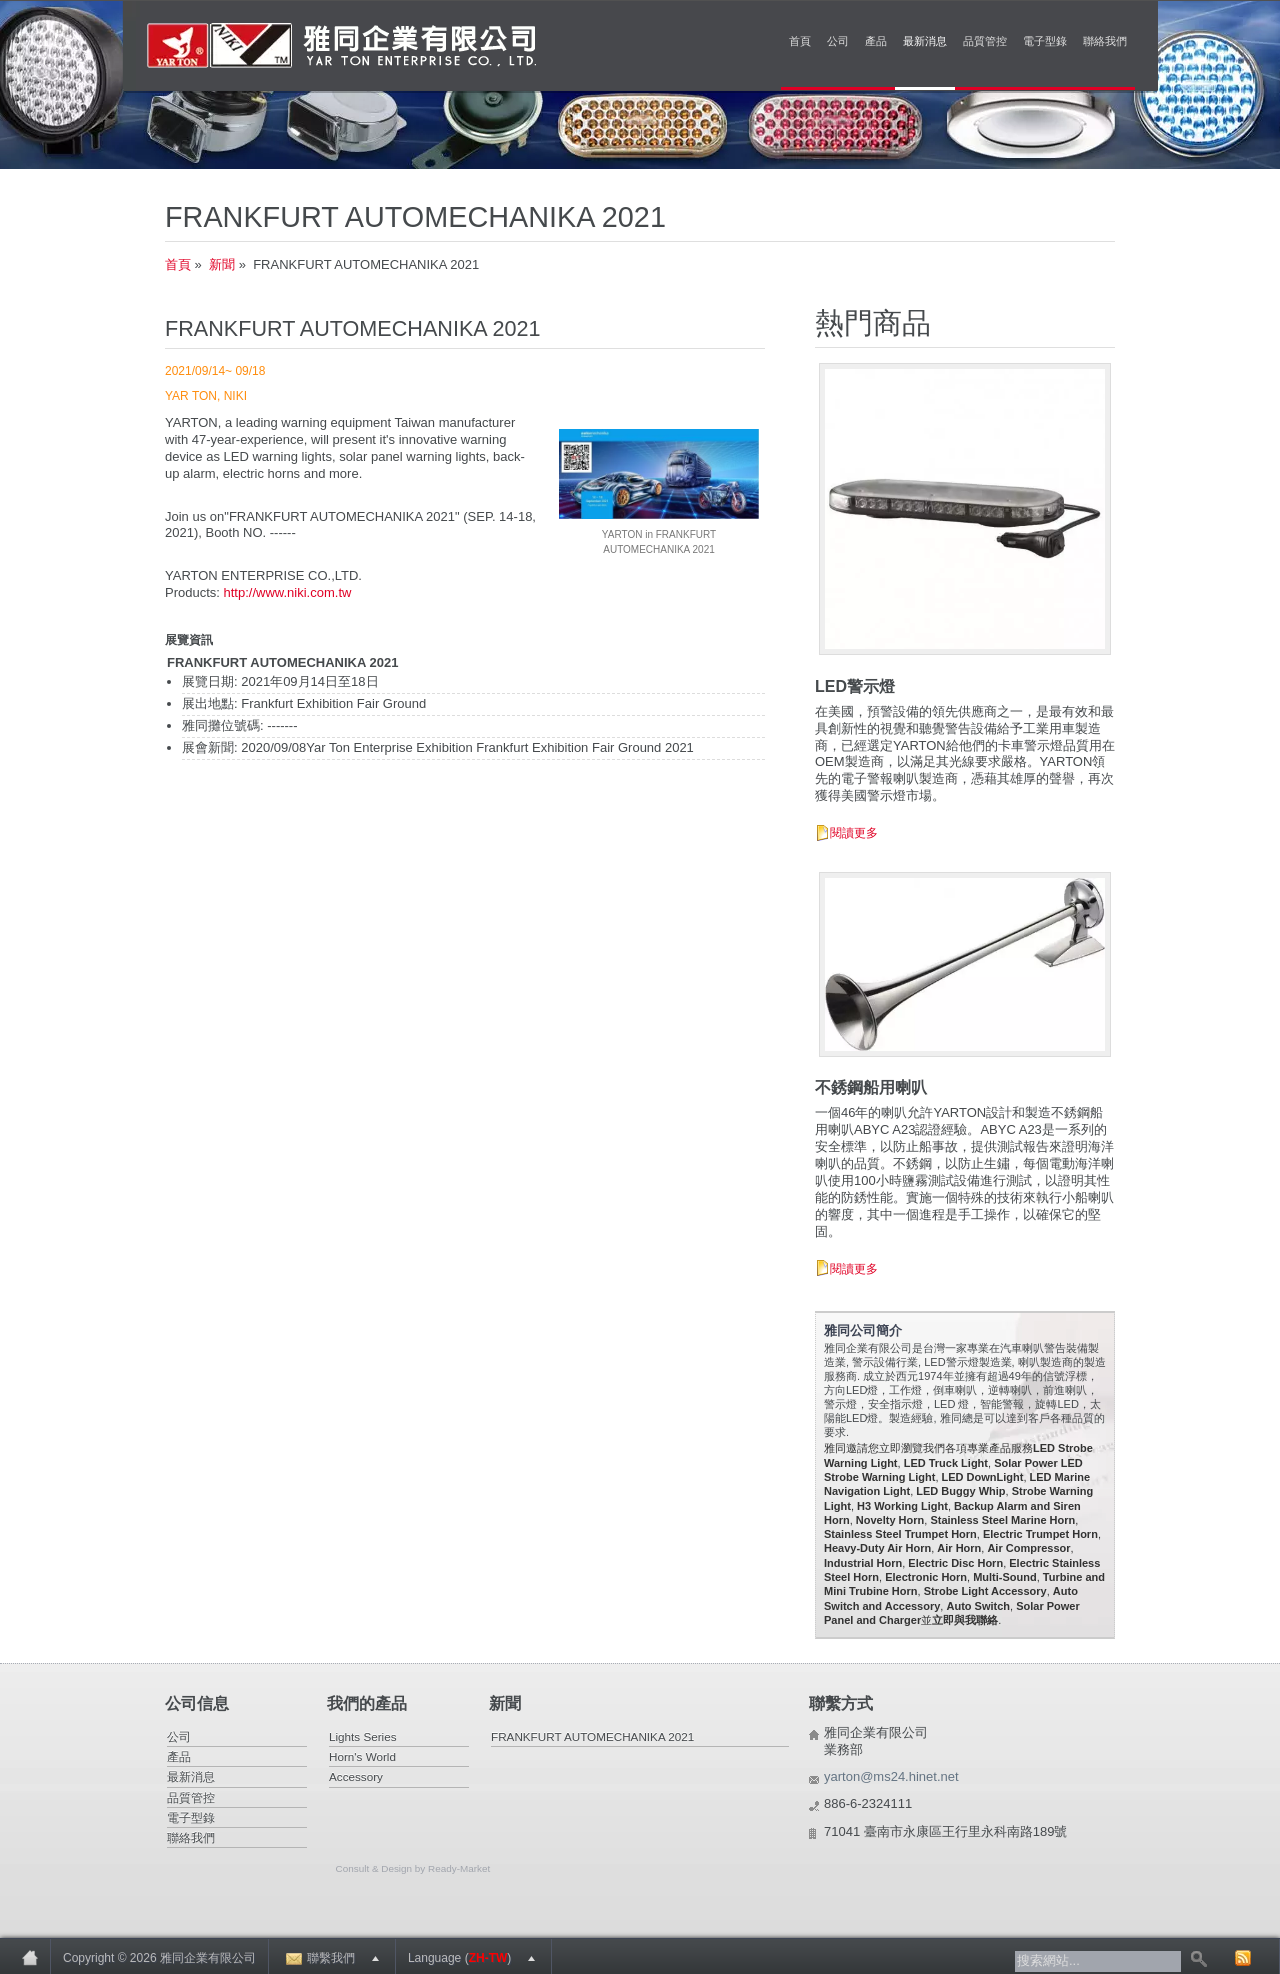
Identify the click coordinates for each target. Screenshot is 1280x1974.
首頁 (800, 41)
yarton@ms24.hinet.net (891, 1776)
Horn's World (362, 1756)
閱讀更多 (854, 832)
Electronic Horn (926, 1577)
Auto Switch (978, 1606)
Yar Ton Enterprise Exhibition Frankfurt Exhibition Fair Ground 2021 (500, 747)
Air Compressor (1028, 1548)
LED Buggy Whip (960, 1491)
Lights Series (363, 1736)
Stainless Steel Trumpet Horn (900, 1534)
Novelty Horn (890, 1520)
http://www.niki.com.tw (288, 592)
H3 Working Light (902, 1506)
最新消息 (925, 41)
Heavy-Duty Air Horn (877, 1548)
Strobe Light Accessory (985, 1591)
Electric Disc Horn (955, 1563)
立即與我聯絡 (965, 1620)
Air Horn (959, 1548)
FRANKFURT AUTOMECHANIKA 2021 (592, 1736)
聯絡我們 (1105, 41)
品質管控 (985, 41)
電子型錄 (1045, 41)
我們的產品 (367, 1703)
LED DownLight (983, 1477)
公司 (838, 41)
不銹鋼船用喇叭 (871, 1087)
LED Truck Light (946, 1463)
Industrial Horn (863, 1563)
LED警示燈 (855, 686)
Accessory (356, 1776)
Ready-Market (459, 1868)
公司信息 (197, 1703)
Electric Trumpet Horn (1040, 1534)
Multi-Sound (1005, 1577)
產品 (876, 41)
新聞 (222, 264)
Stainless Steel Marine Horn (1002, 1520)
